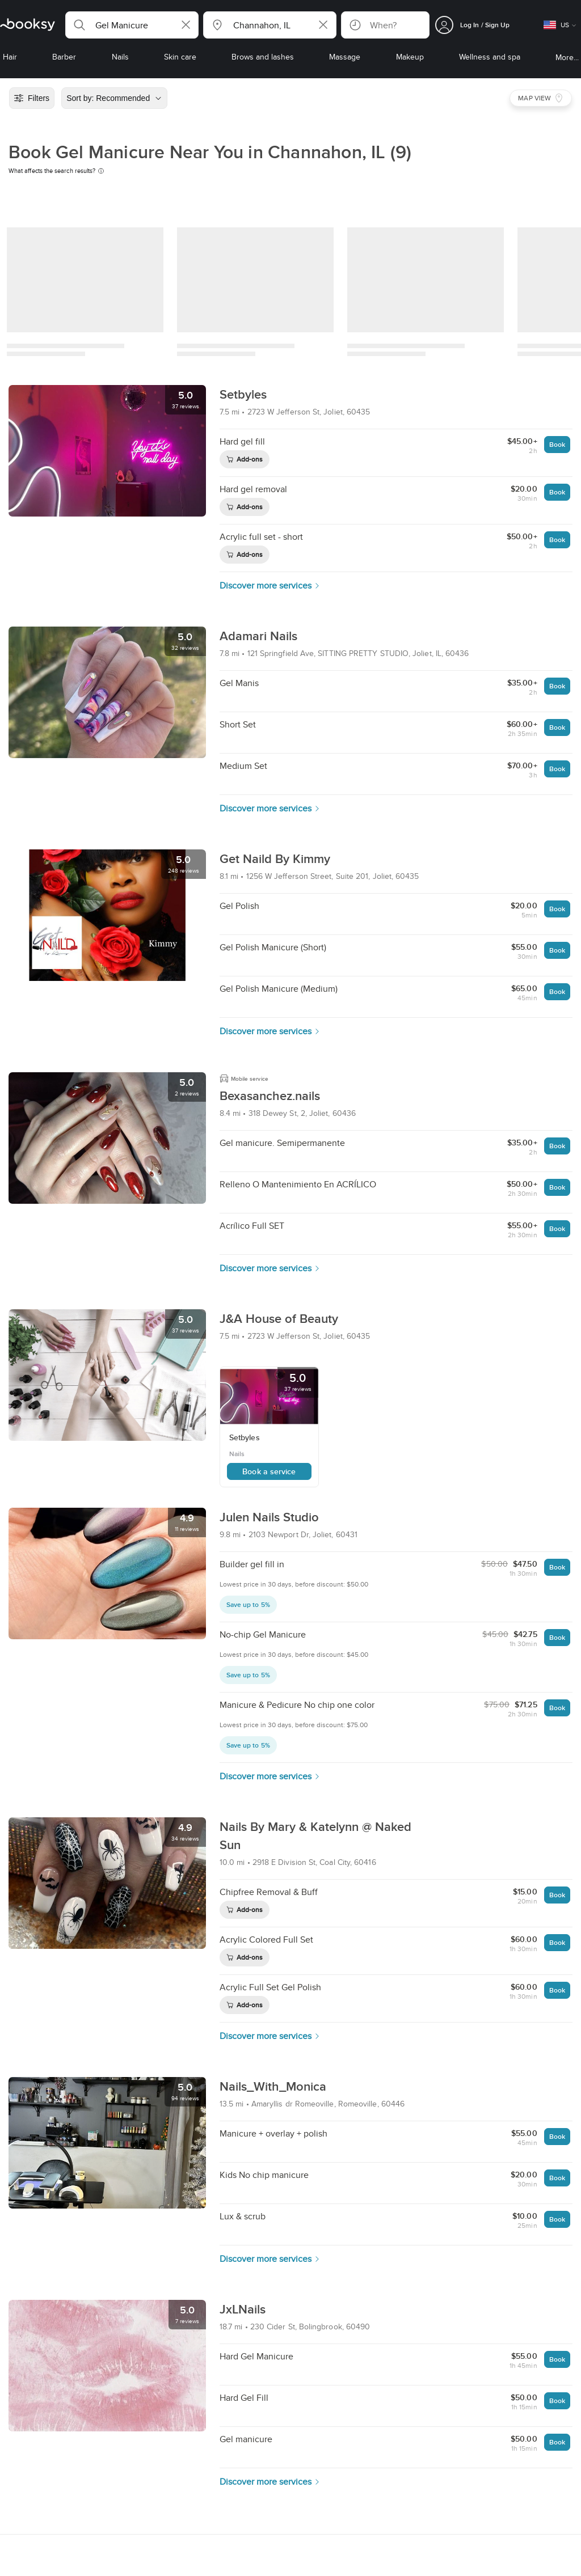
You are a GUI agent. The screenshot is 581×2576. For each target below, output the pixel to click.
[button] (132, 25)
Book (557, 444)
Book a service (269, 1471)
